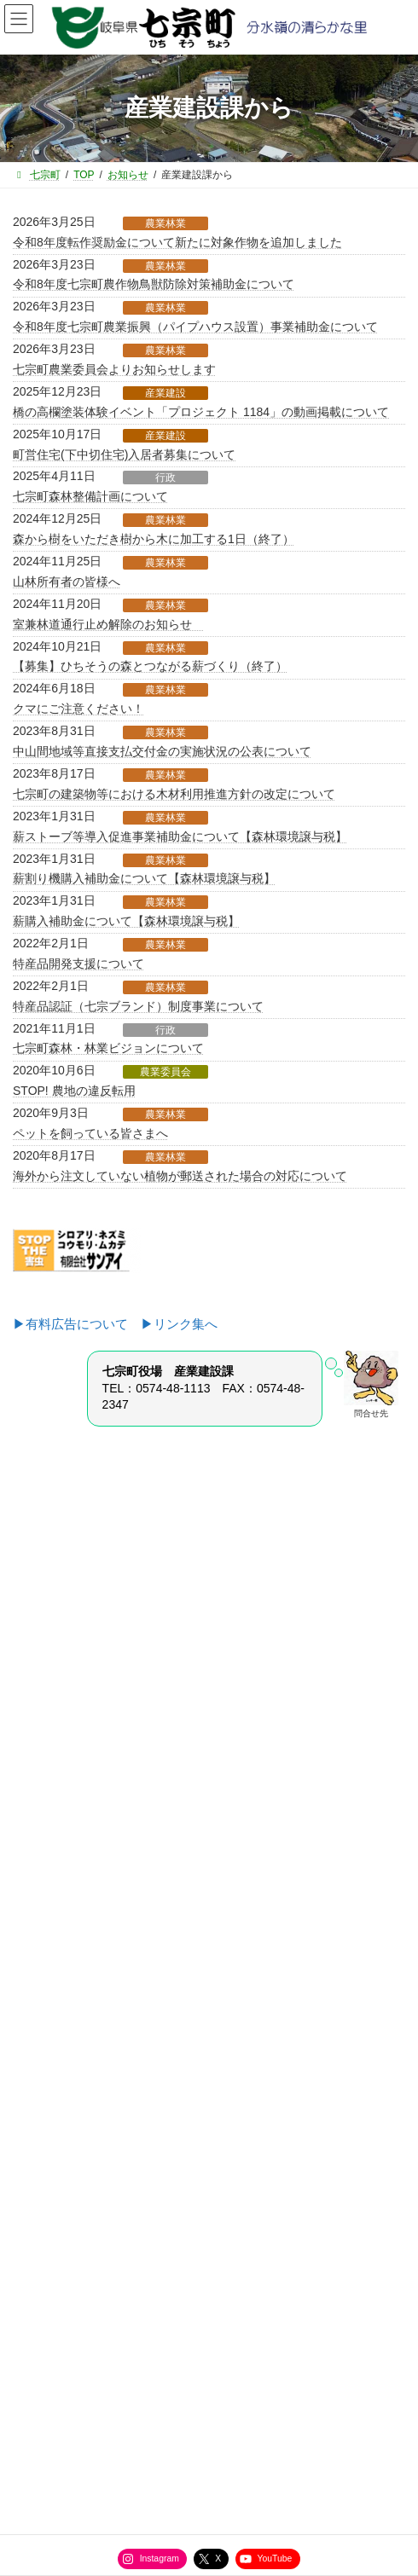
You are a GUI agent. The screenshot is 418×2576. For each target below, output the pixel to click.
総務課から (48, 1744)
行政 (165, 477)
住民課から (48, 1804)
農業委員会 (165, 1072)
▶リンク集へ (179, 1324)
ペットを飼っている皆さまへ (90, 1133)
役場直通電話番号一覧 (72, 2307)
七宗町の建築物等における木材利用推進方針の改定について (174, 794)
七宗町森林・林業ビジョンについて (108, 1048)
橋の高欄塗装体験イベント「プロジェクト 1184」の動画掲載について (201, 412)
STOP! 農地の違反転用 (74, 1090)
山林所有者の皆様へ (66, 581)
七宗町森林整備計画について (90, 496)
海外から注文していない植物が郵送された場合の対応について (180, 1176)
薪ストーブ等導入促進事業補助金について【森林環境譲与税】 (180, 836)
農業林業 (165, 223)
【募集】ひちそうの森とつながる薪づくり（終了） (150, 666)
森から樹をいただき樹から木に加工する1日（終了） (153, 539)
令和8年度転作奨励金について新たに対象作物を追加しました (177, 242)
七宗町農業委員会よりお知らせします (114, 369)
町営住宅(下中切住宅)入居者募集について (124, 454)
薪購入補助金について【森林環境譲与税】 (126, 921)
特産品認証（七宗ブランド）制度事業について (138, 1006)
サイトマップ (52, 2276)
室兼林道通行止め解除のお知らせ (108, 624)
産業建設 (165, 393)
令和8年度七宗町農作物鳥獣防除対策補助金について (153, 284)
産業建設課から (59, 1834)
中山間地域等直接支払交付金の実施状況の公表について (162, 751)
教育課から (48, 1894)
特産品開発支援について (78, 963)
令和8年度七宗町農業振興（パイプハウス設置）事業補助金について (195, 326)
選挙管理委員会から (69, 1953)
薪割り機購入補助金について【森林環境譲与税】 (144, 878)
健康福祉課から (59, 1864)
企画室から (48, 1774)
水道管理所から (59, 1924)
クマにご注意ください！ (78, 708)
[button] (209, 1608)
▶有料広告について (77, 1324)
